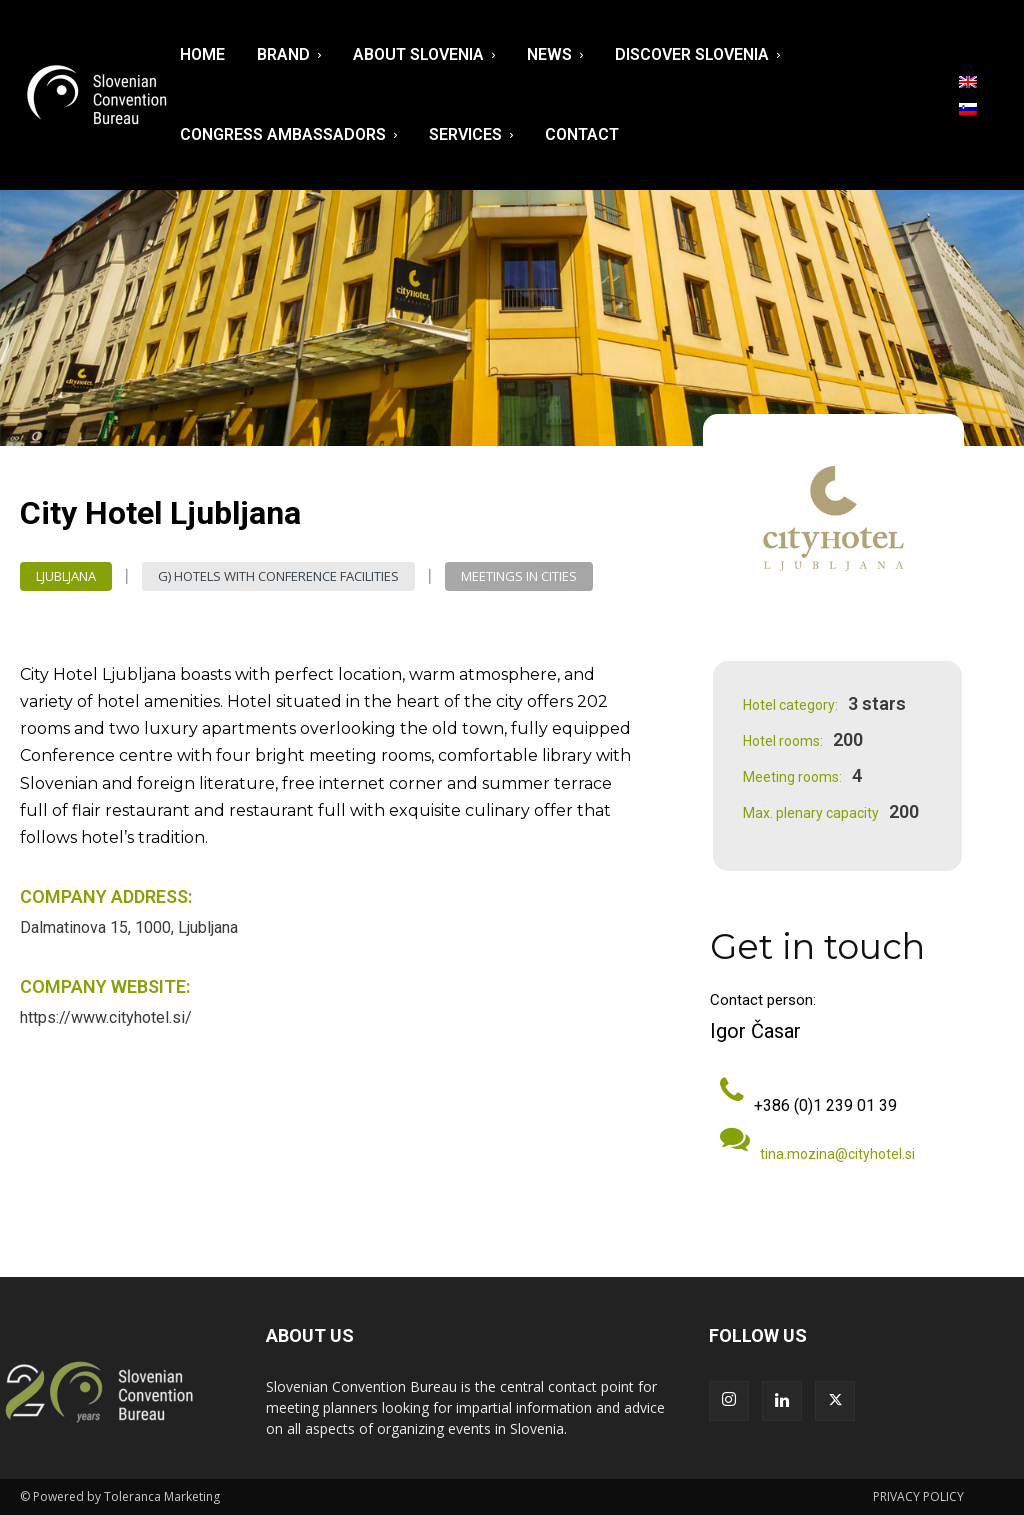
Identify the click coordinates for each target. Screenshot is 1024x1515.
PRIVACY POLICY (918, 1496)
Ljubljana (66, 576)
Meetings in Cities (519, 576)
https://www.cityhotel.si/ (106, 1017)
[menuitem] (968, 82)
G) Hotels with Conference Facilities (278, 576)
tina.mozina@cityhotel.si (837, 1154)
